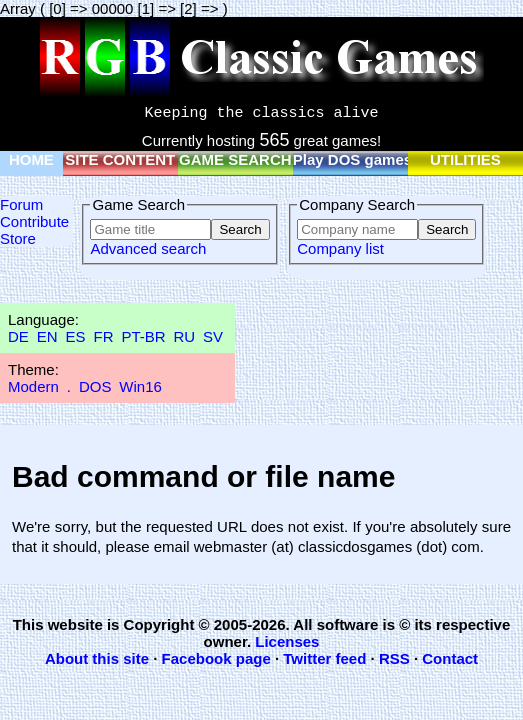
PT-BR (143, 336)
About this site (97, 658)
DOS (95, 386)
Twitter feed (324, 658)
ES (76, 336)
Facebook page (216, 658)
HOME (31, 159)
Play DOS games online (377, 159)
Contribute (34, 221)
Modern (33, 386)
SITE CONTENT (120, 159)
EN (47, 336)
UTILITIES (465, 159)
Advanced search (148, 248)
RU (185, 336)
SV (213, 336)
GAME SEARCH (235, 159)
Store (18, 238)
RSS (394, 658)
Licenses (287, 641)
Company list (340, 248)
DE (18, 336)
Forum (21, 204)
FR (103, 336)
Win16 (140, 386)
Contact (450, 658)
